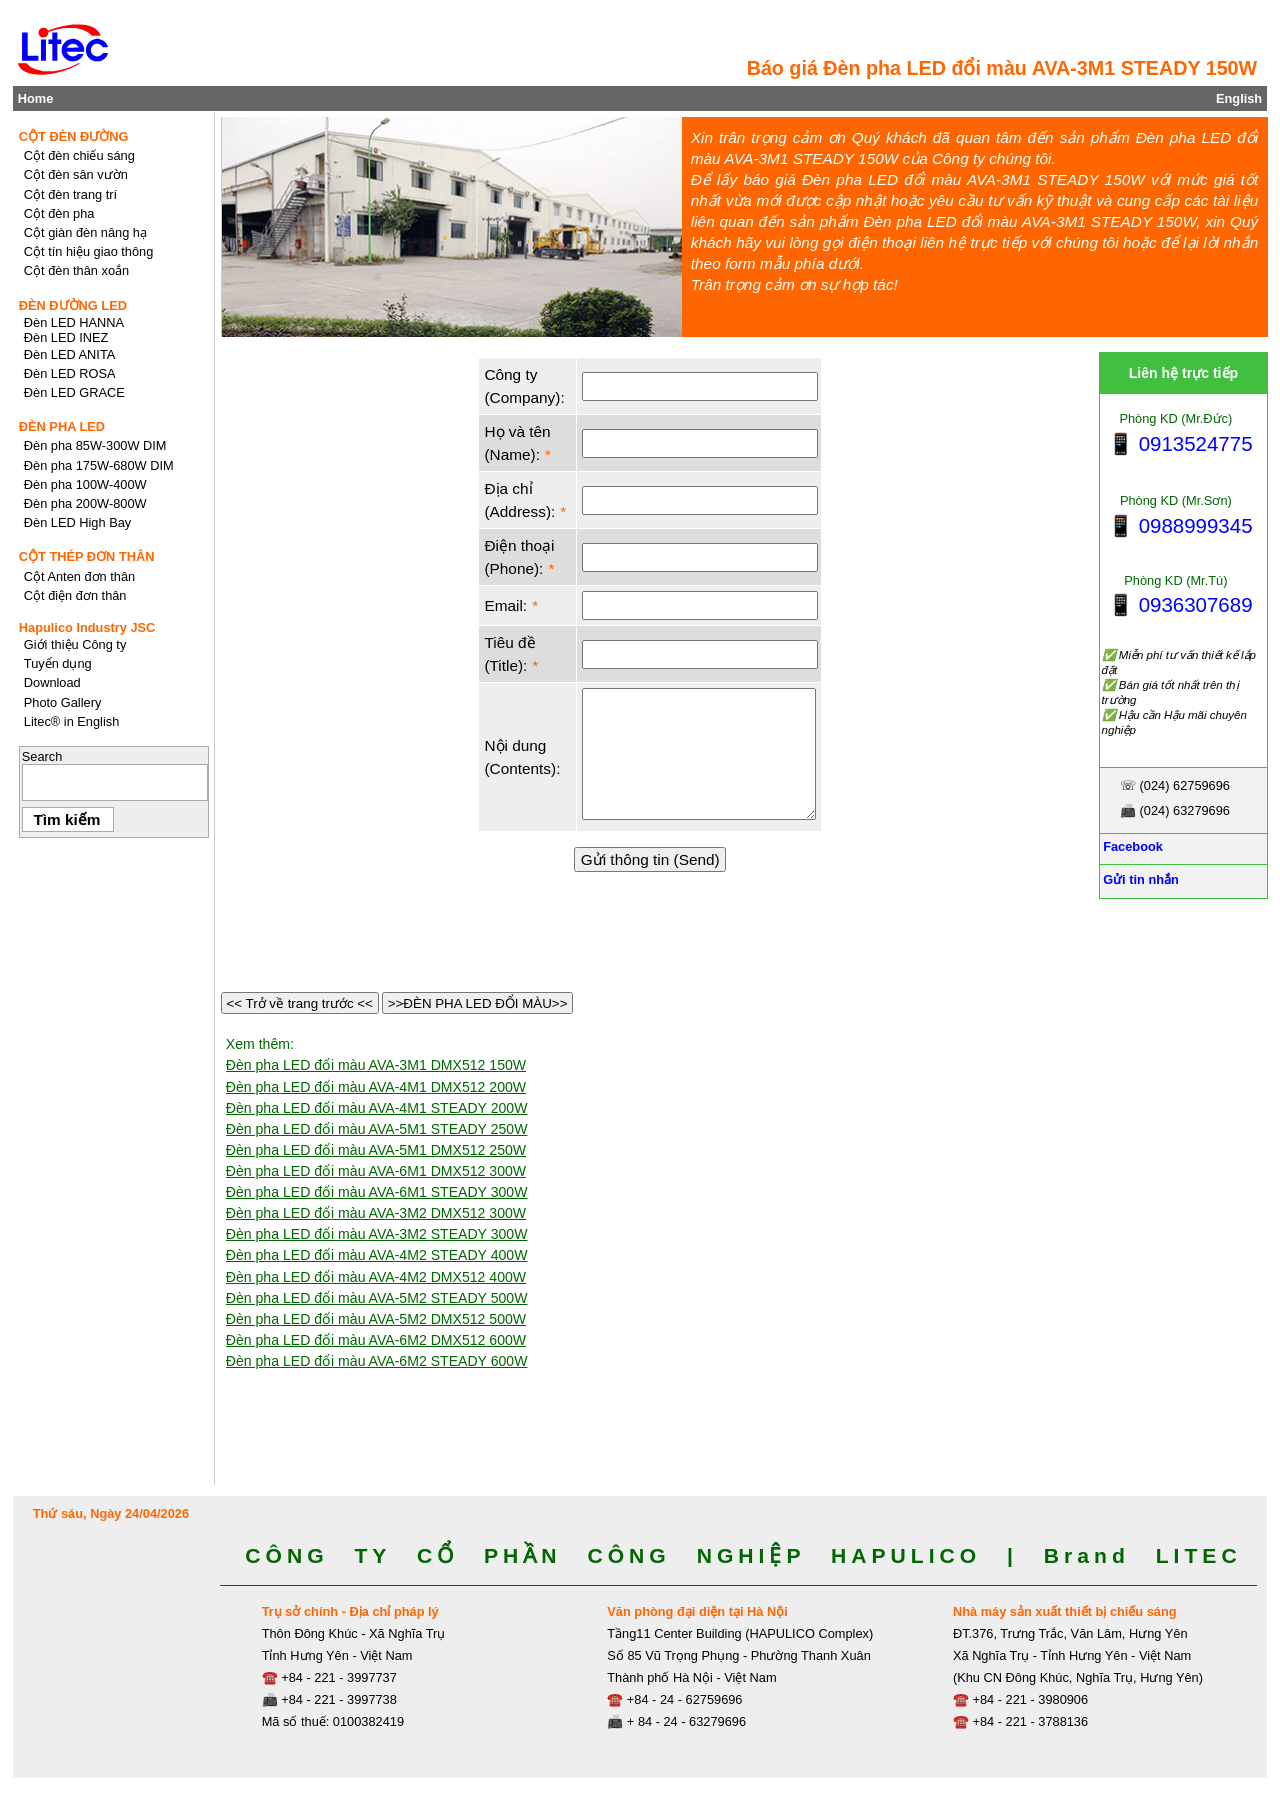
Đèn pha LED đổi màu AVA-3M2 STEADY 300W (377, 1234)
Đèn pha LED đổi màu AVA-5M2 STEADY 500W (377, 1298)
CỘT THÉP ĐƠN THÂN (87, 556)
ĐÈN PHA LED (62, 426)
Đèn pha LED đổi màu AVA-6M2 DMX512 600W (376, 1340)
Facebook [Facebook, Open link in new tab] (1131, 846)
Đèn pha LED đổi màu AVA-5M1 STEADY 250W (377, 1129)
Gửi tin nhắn (1139, 879)
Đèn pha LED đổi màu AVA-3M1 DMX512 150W (376, 1065)
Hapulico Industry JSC (87, 627)
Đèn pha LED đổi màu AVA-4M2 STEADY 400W (377, 1255)
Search (42, 756)
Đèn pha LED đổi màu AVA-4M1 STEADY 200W (377, 1108)
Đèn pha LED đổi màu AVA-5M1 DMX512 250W (376, 1150)
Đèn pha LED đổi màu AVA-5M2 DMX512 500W (376, 1319)
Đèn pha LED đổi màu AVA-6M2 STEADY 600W (377, 1361)
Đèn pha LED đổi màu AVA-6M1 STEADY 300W (377, 1192)
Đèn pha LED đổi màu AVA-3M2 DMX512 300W (376, 1213)
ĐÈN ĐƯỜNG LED (73, 305)
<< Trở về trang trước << (300, 1003)
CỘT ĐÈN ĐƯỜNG (74, 136)
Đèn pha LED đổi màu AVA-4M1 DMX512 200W (376, 1087)
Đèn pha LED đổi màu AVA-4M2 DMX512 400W (376, 1277)
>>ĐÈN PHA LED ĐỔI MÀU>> (477, 1003)
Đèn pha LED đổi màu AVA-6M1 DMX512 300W (376, 1171)
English (1239, 98)
